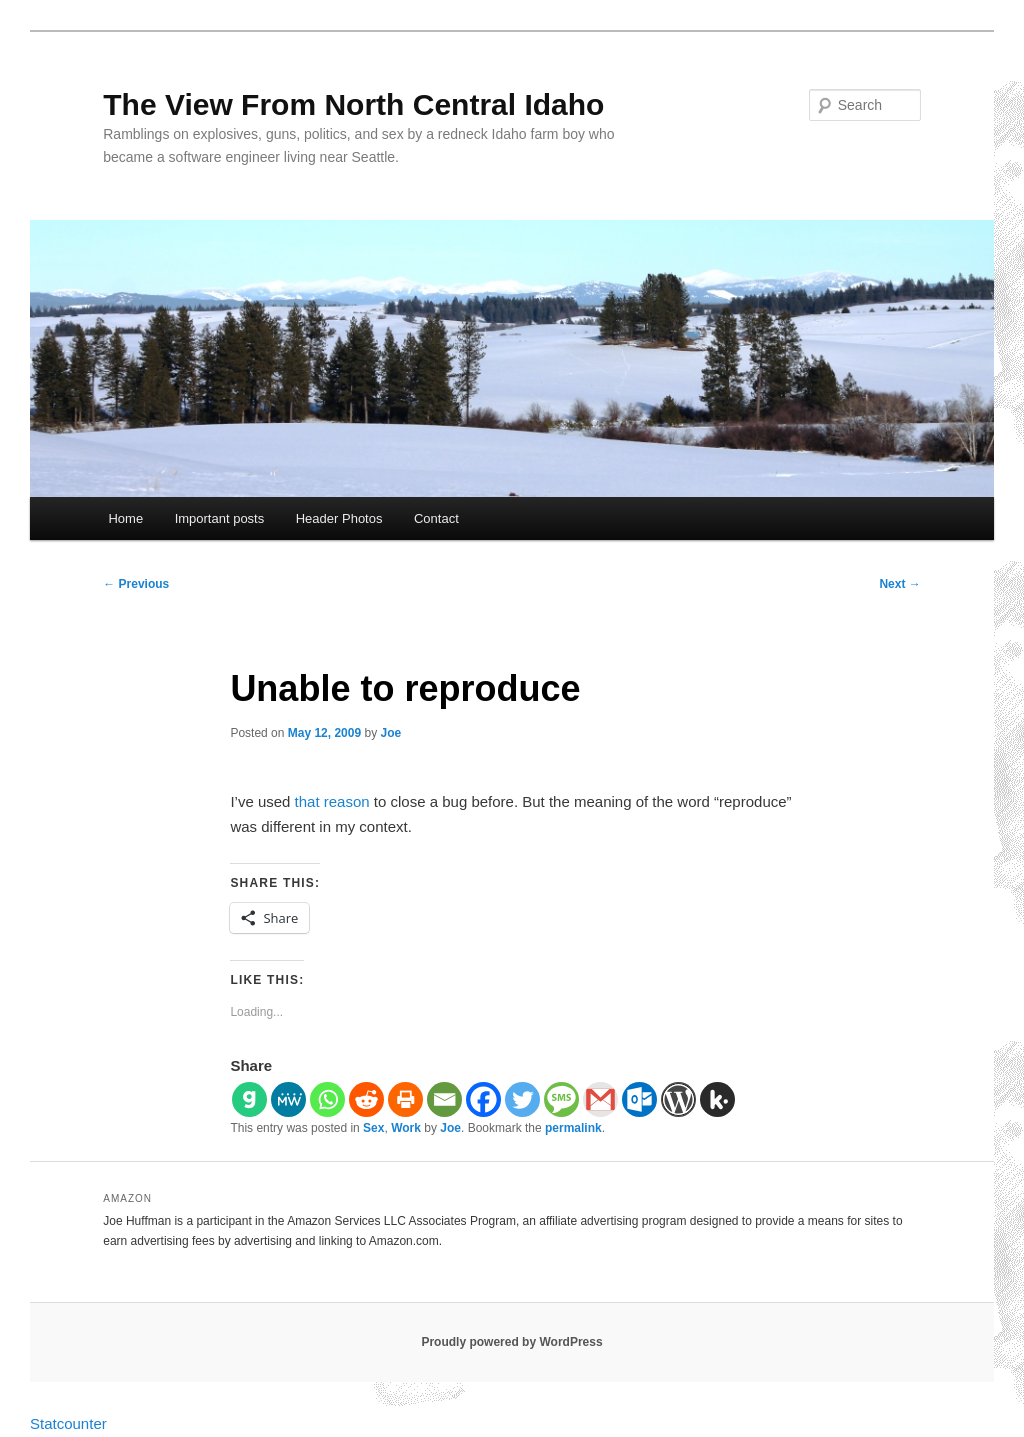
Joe (391, 733)
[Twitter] (522, 1099)
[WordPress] (678, 1099)
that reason (332, 801)
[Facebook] (483, 1099)
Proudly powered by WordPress (511, 1342)
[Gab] (249, 1099)
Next (899, 584)
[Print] (405, 1099)
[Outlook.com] (639, 1099)
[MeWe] (288, 1099)
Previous (136, 584)
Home (125, 518)
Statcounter (68, 1423)
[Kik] (717, 1099)
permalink (573, 1128)
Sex (373, 1128)
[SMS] (561, 1099)
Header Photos (339, 518)
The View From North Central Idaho (353, 104)
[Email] (444, 1099)
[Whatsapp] (327, 1099)
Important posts (220, 518)
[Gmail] (600, 1099)
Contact (436, 518)
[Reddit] (366, 1099)
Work (406, 1128)
